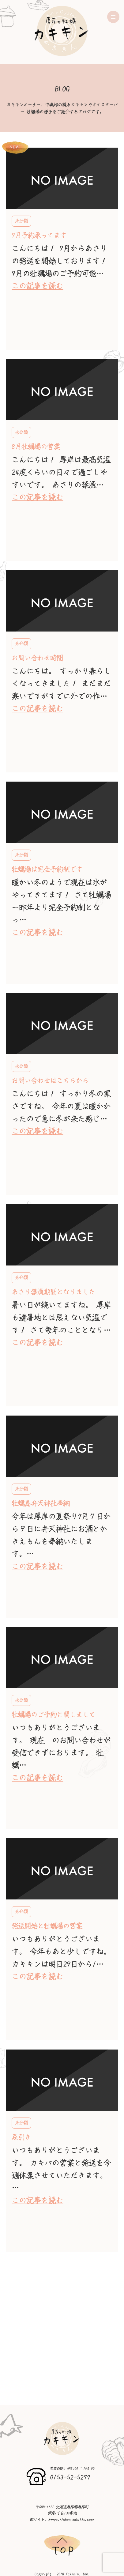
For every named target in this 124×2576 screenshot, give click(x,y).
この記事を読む (37, 285)
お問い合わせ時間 (37, 658)
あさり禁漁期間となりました (53, 1292)
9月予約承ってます (39, 235)
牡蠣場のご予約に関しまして (53, 1714)
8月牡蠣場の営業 (36, 446)
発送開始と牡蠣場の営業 (47, 1926)
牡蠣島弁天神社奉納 (41, 1503)
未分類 (21, 221)
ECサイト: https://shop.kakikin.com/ (62, 2519)
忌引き (21, 2137)
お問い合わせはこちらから (50, 1080)
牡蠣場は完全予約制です (47, 869)
